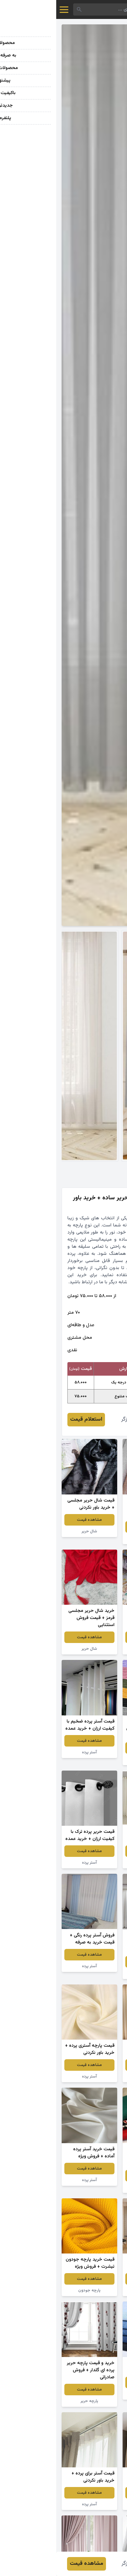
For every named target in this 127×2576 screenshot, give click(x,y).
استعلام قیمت (30, 1419)
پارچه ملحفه (93, 1649)
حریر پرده (94, 1973)
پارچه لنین (94, 2187)
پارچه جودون (33, 2290)
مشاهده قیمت (93, 1527)
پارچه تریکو (94, 1759)
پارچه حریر (33, 2401)
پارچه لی (94, 2394)
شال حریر (33, 1531)
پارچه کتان (94, 1538)
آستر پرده (33, 1752)
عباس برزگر (77, 1419)
